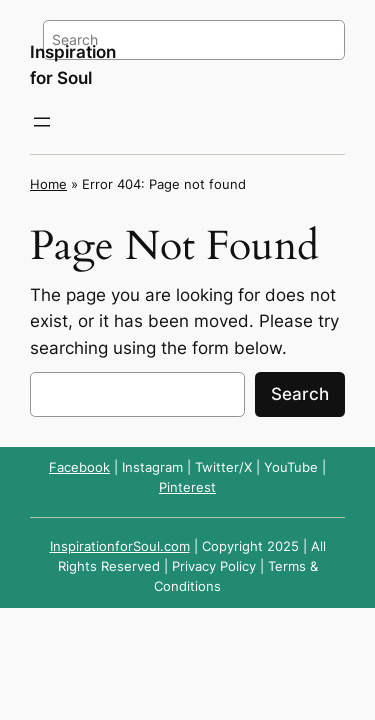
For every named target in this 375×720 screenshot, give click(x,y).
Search (300, 394)
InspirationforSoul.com (120, 546)
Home (48, 184)
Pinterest (187, 487)
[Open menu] (42, 122)
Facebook (79, 467)
